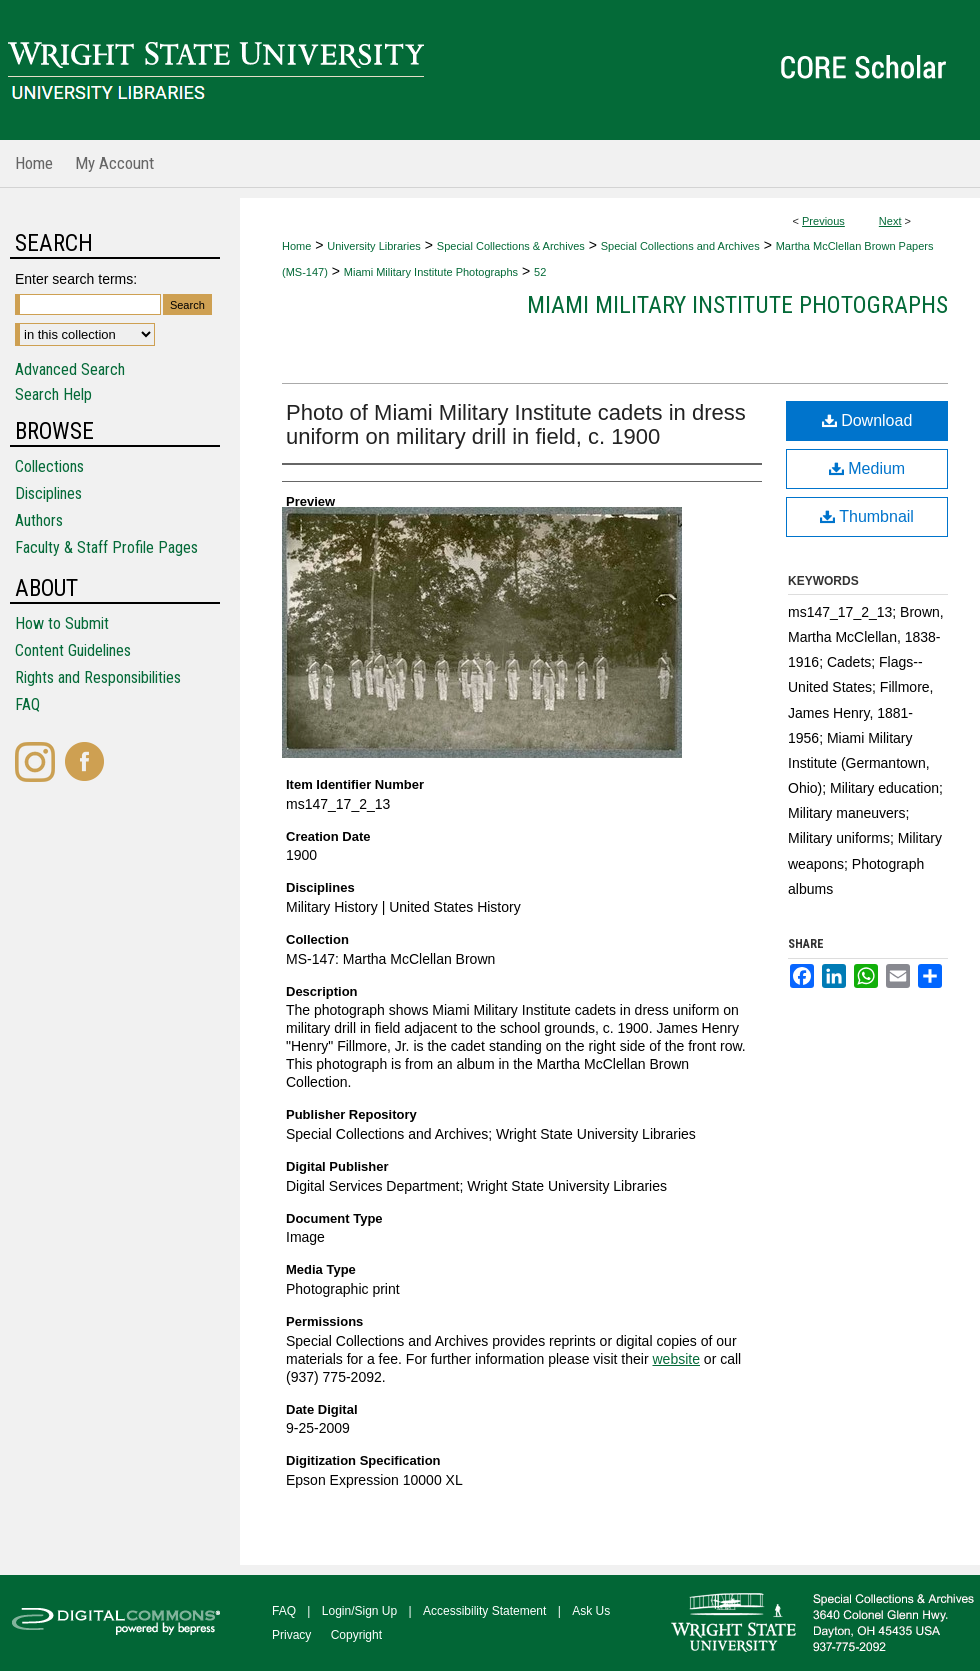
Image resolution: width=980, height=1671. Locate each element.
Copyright (356, 1635)
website (675, 1359)
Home (296, 246)
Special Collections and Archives (680, 246)
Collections (49, 466)
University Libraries (374, 246)
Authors (39, 520)
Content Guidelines (73, 650)
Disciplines (48, 493)
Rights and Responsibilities (98, 677)
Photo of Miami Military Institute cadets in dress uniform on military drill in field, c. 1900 (516, 424)
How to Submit (62, 623)
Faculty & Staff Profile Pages (106, 547)
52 (540, 272)
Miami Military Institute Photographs (431, 272)
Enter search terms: (76, 279)
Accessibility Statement (484, 1611)
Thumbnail (867, 516)
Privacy (291, 1635)
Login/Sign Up (359, 1611)
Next (890, 221)
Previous (823, 221)
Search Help (53, 394)
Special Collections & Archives (511, 246)
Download (867, 420)
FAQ (27, 704)
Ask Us (591, 1611)
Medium (867, 468)
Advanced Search (70, 369)
